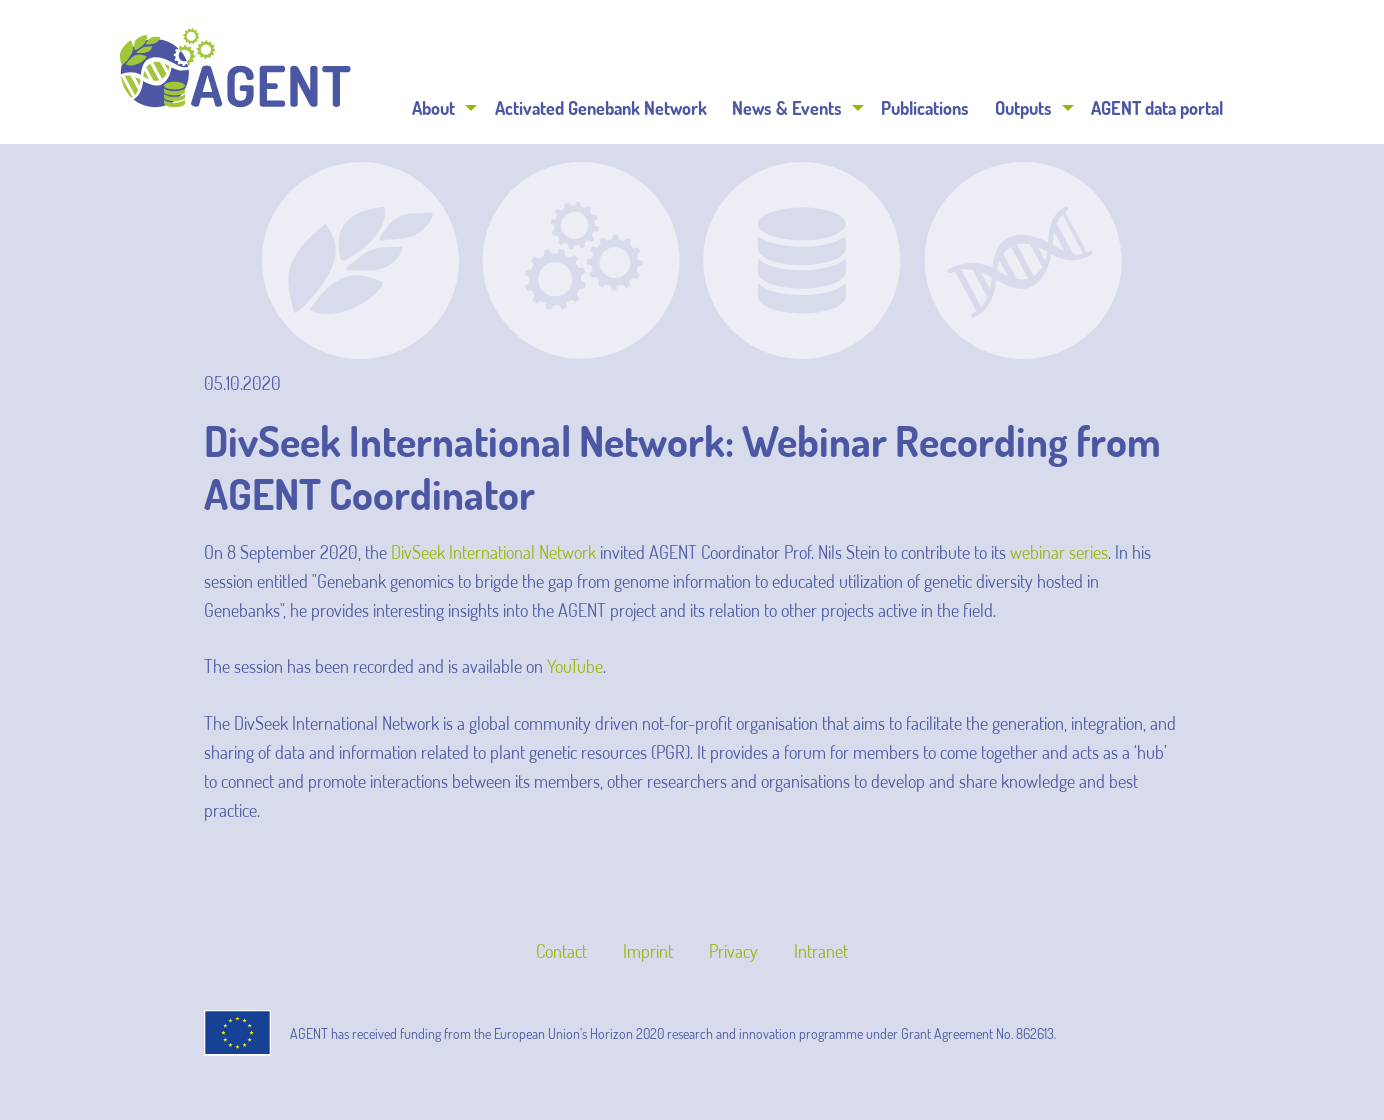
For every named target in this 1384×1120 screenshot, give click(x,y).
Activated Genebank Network (601, 108)
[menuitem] (441, 108)
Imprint (648, 951)
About (433, 108)
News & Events (787, 108)
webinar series (1059, 552)
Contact (561, 951)
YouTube (575, 666)
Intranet (821, 951)
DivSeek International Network (495, 552)
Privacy (733, 951)
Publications (925, 108)
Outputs (1023, 108)
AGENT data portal (1157, 108)
